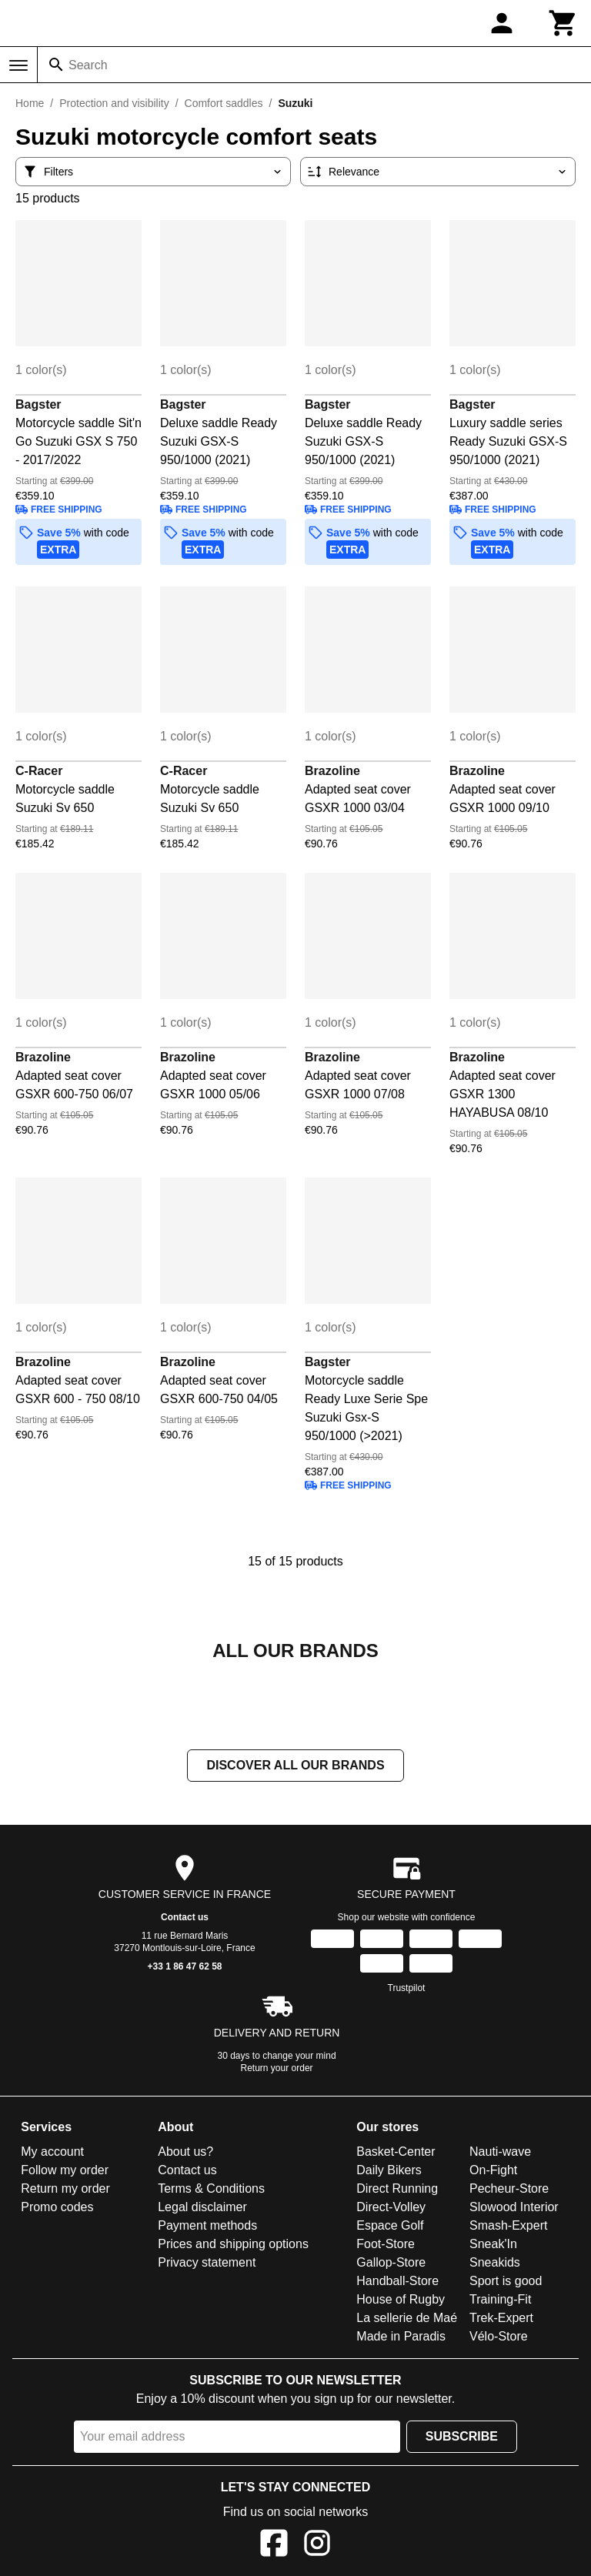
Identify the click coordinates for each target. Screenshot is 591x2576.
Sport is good (505, 2280)
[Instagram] (317, 2546)
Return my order (65, 2188)
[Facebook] (274, 2546)
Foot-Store (385, 2243)
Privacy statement (206, 2262)
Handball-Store (397, 2280)
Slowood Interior (514, 2206)
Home (29, 103)
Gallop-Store (391, 2262)
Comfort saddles (224, 103)
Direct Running (397, 2188)
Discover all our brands (295, 1765)
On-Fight (493, 2170)
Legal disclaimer (202, 2206)
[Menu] (18, 65)
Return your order (277, 2068)
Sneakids (494, 2262)
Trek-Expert (501, 2317)
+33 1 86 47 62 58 (184, 1966)
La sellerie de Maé (406, 2317)
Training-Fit (500, 2299)
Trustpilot (407, 1988)
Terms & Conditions (211, 2188)
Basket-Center (395, 2151)
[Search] (56, 64)
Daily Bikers (388, 2170)
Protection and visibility (114, 103)
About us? (185, 2151)
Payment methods (207, 2225)
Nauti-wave (500, 2151)
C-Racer (38, 770)
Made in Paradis (401, 2336)
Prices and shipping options (233, 2243)
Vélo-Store (498, 2336)
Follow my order (65, 2170)
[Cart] (563, 23)
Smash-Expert (508, 2225)
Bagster (38, 404)
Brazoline (332, 770)
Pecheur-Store (509, 2188)
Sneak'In (493, 2243)
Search (88, 65)
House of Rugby (400, 2299)
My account (52, 2151)
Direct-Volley (391, 2206)
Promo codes (57, 2206)
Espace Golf (389, 2225)
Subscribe (462, 2436)
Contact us (185, 1917)
